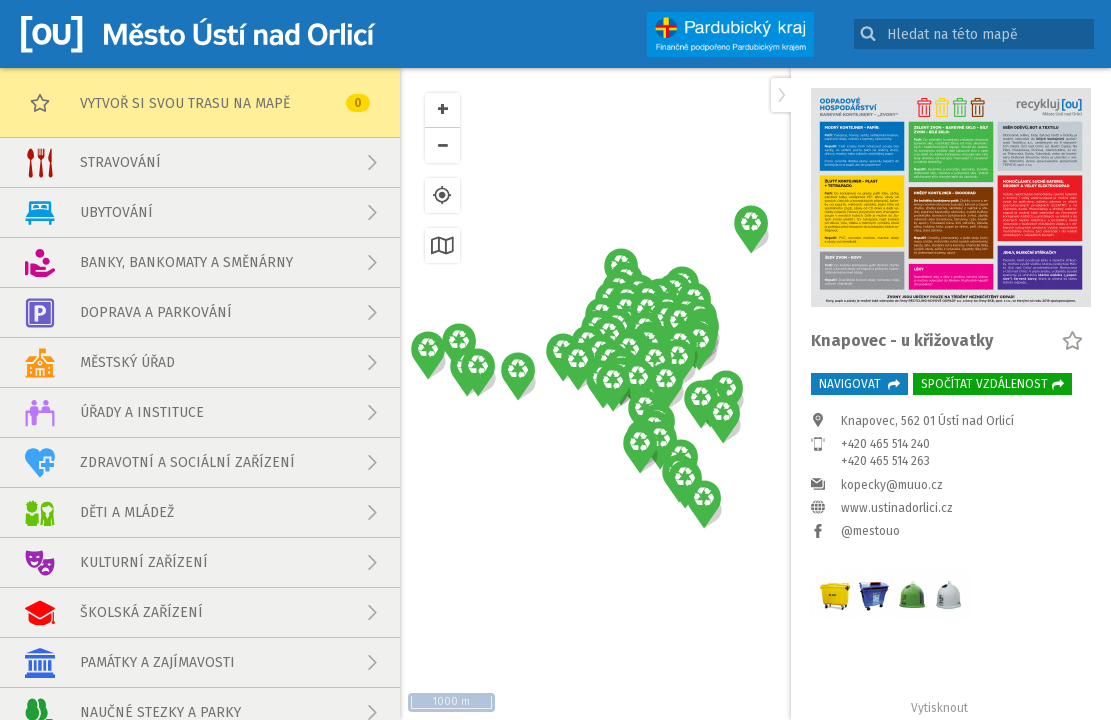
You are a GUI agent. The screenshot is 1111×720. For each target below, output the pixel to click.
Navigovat (859, 384)
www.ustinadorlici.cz (897, 508)
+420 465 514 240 (885, 444)
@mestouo (870, 531)
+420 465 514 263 (885, 461)
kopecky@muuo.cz (892, 485)
